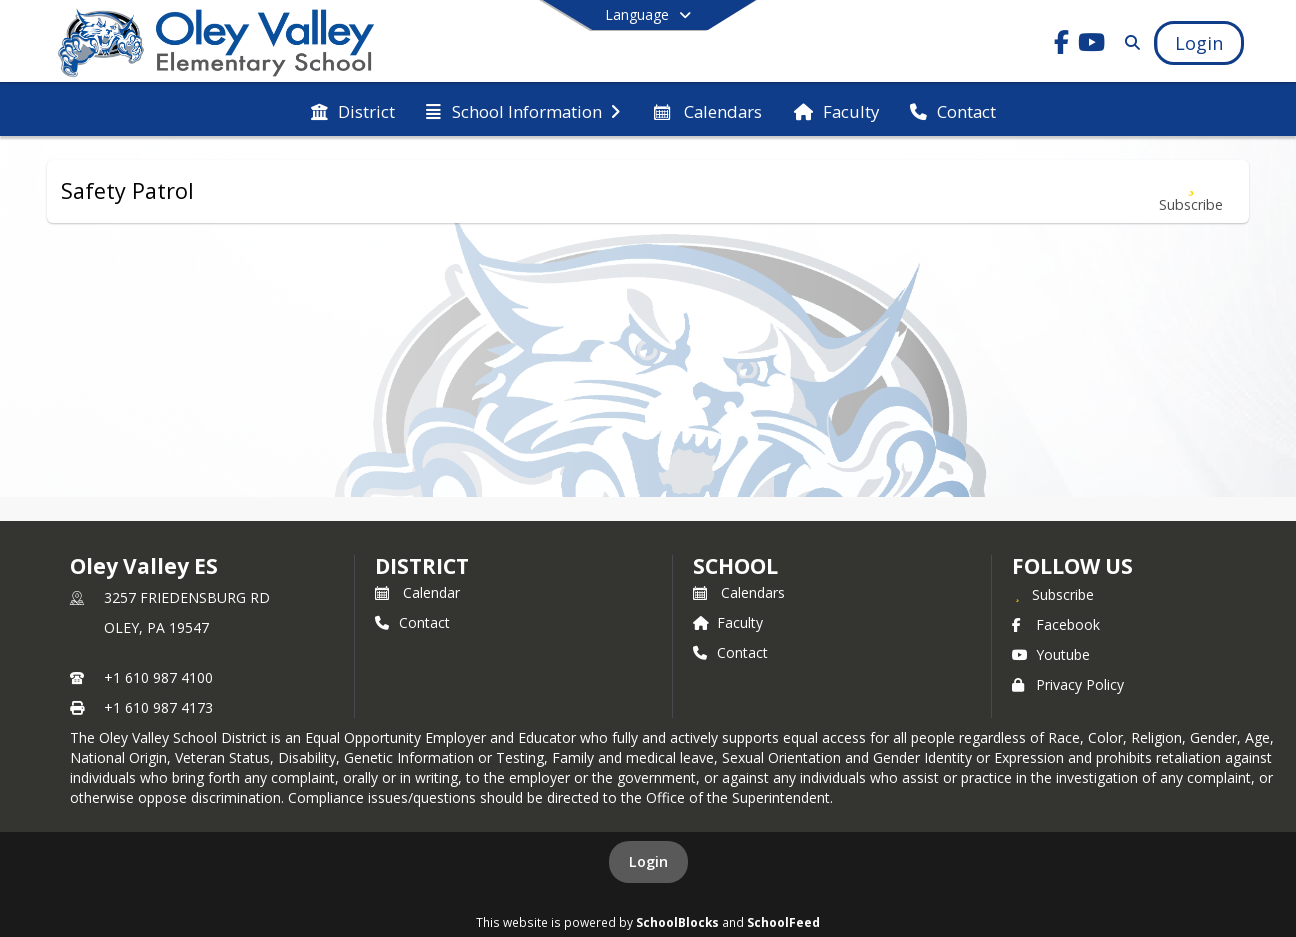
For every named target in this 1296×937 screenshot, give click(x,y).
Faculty (728, 622)
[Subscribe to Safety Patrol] (1191, 191)
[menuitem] (353, 110)
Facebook (1056, 624)
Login (648, 861)
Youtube (1051, 654)
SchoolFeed (783, 922)
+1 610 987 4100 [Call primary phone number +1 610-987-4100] (158, 677)
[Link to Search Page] (1128, 42)
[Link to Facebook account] (1062, 45)
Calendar (417, 592)
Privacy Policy (1068, 684)
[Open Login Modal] (1199, 43)
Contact (412, 622)
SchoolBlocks (677, 922)
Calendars (739, 592)
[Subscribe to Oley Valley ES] (1053, 594)
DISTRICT (422, 566)
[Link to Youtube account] (1092, 45)
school (735, 566)
